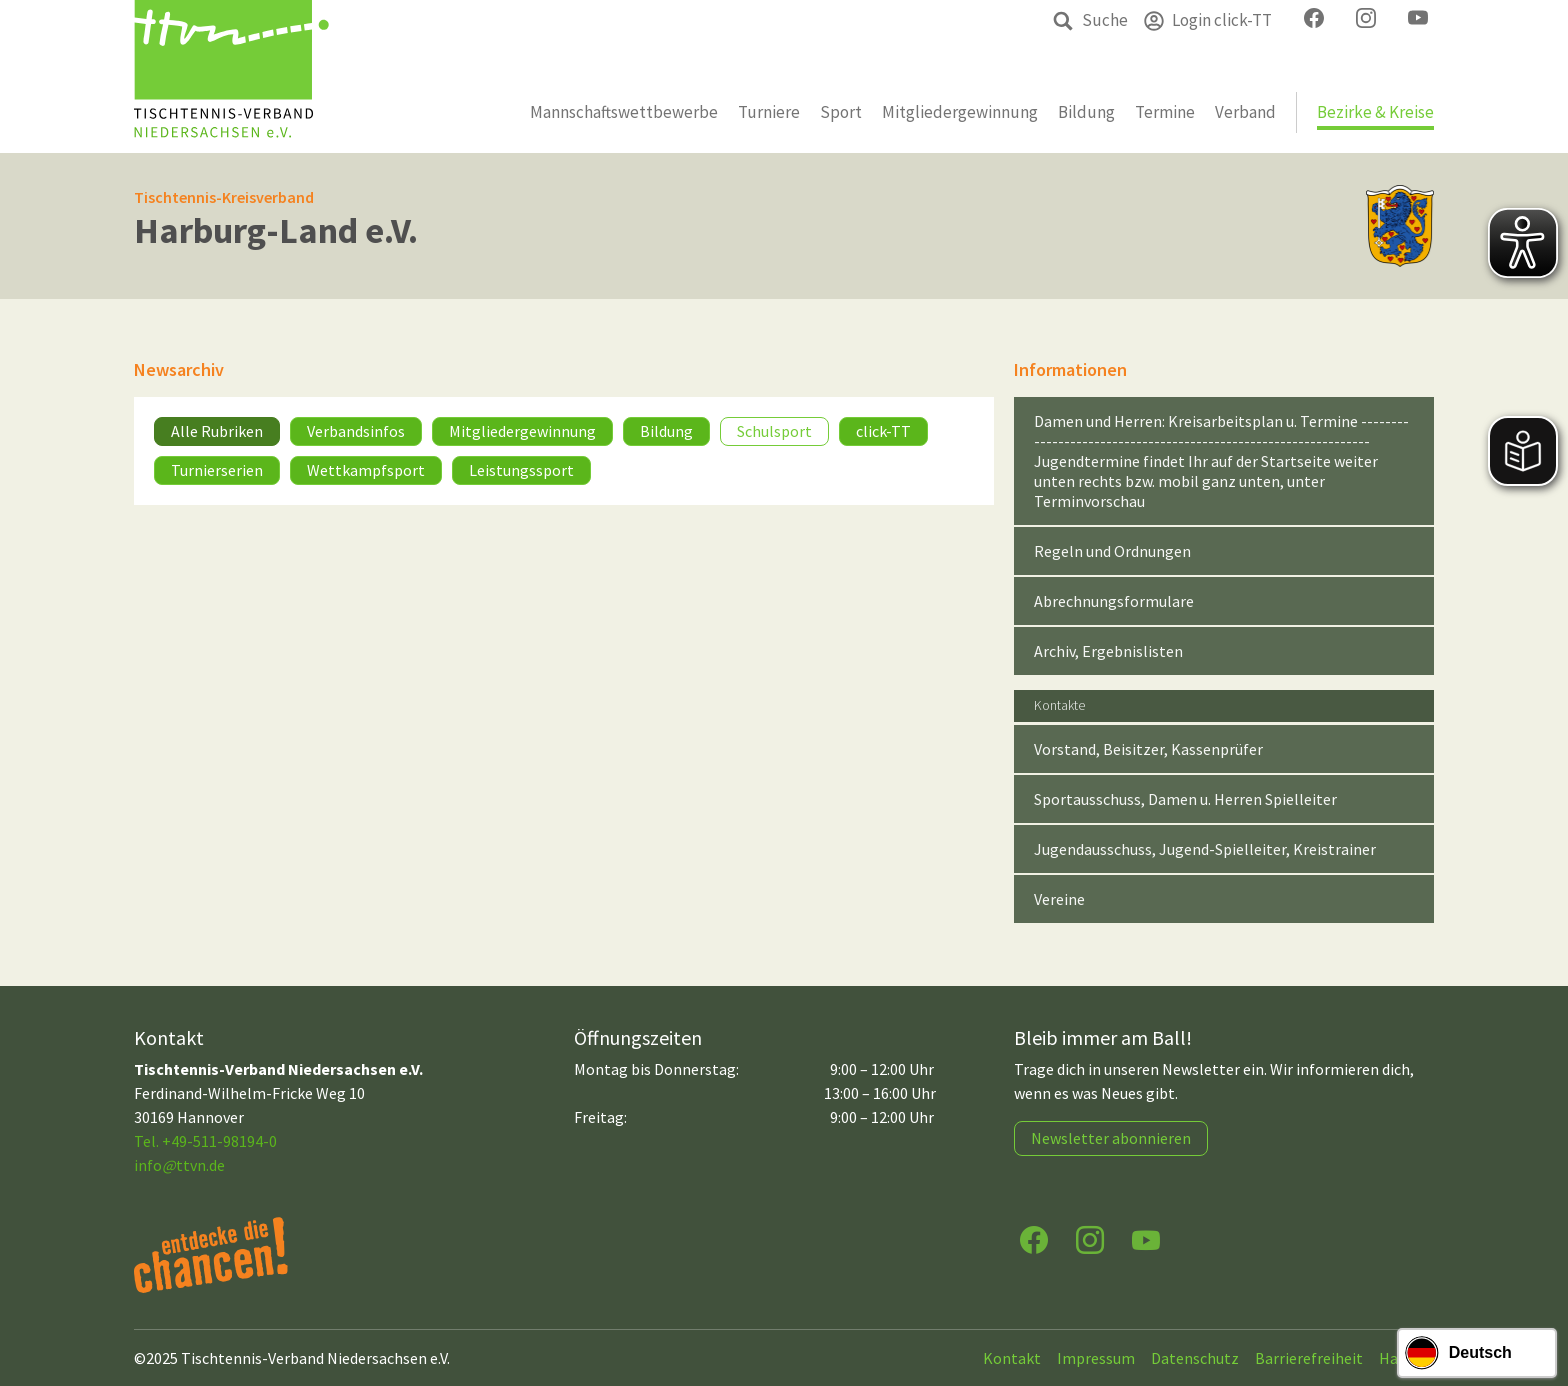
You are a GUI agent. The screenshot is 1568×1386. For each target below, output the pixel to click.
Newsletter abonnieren (1111, 1138)
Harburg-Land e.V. (276, 230)
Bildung (666, 431)
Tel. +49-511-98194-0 (205, 1141)
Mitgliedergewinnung (522, 431)
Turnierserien (217, 470)
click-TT (883, 431)
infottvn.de (179, 1165)
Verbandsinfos (356, 431)
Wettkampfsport (366, 470)
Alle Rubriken (217, 431)
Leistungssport (521, 470)
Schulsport (774, 431)
